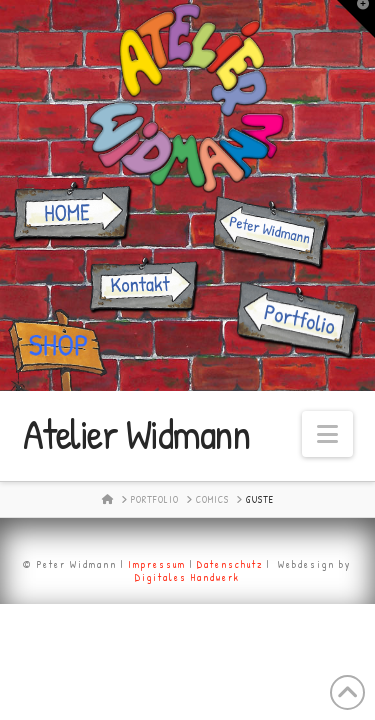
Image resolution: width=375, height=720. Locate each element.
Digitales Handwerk (187, 577)
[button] (327, 434)
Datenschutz (230, 564)
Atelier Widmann (136, 434)
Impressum (157, 564)
